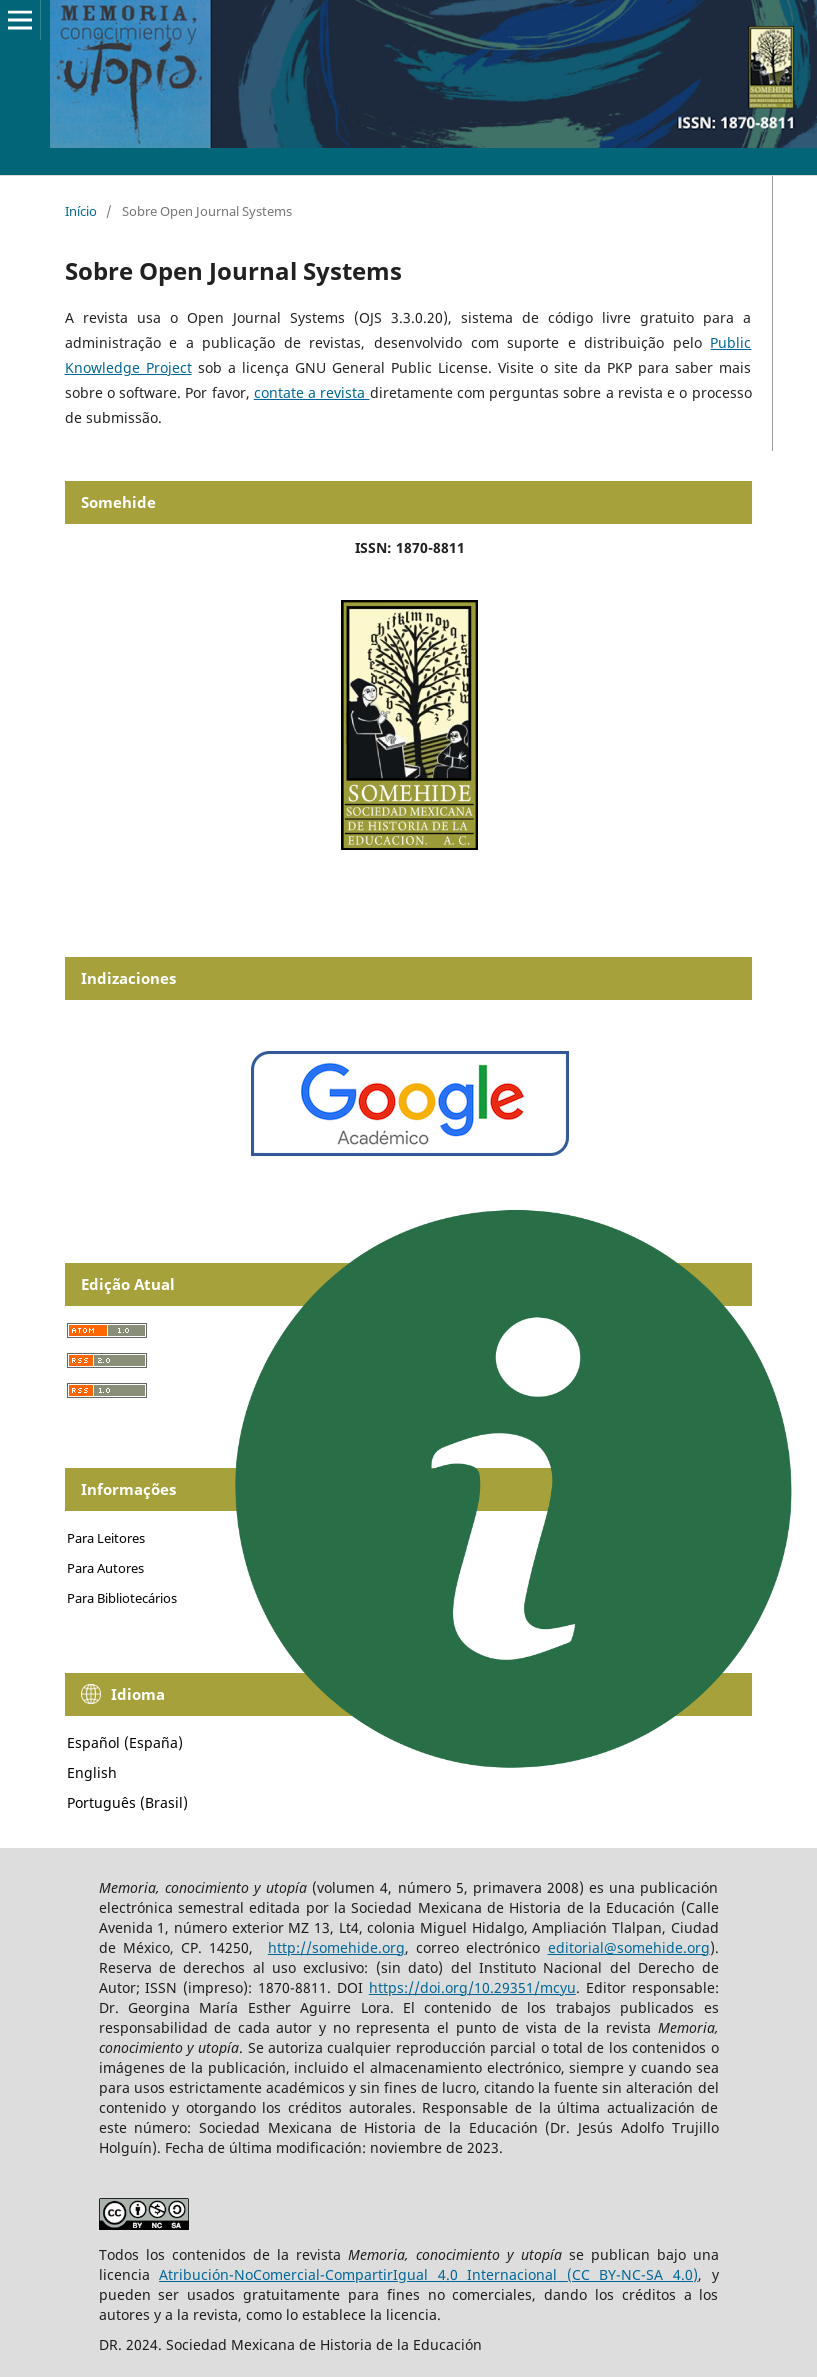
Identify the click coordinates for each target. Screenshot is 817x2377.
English (92, 1772)
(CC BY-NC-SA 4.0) (632, 2274)
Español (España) (125, 1742)
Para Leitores (106, 1538)
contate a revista (312, 392)
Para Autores (105, 1568)
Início (81, 211)
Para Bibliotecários (122, 1598)
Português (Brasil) (127, 1802)
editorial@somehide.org (629, 1947)
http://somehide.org (336, 1947)
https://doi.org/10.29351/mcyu (472, 1987)
